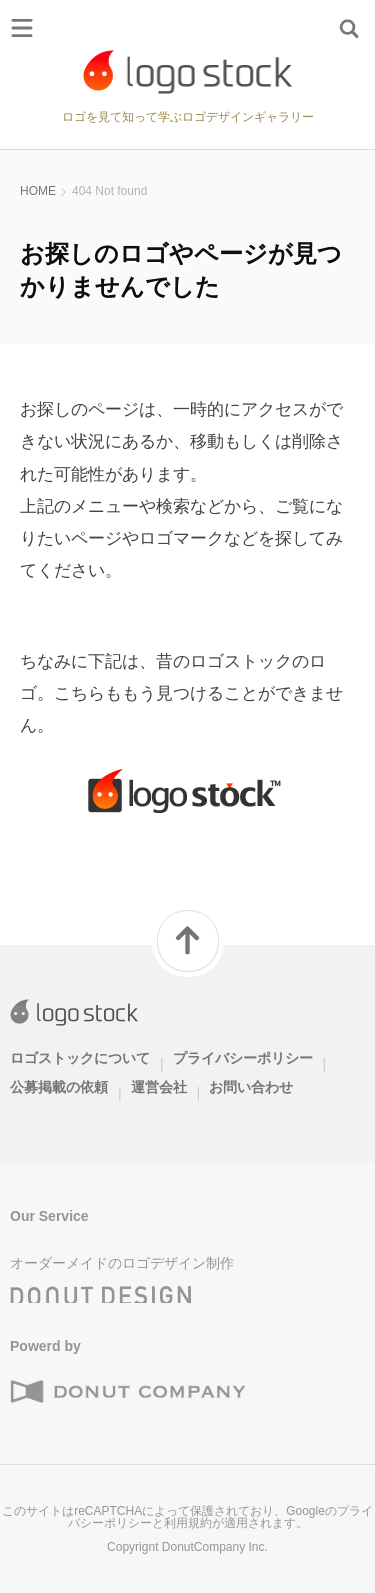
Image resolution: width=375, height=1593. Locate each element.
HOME (38, 191)
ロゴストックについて (80, 1058)
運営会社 (159, 1087)
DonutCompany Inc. (215, 1547)
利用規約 (188, 1523)
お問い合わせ (251, 1087)
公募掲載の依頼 (59, 1087)
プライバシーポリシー (243, 1058)
